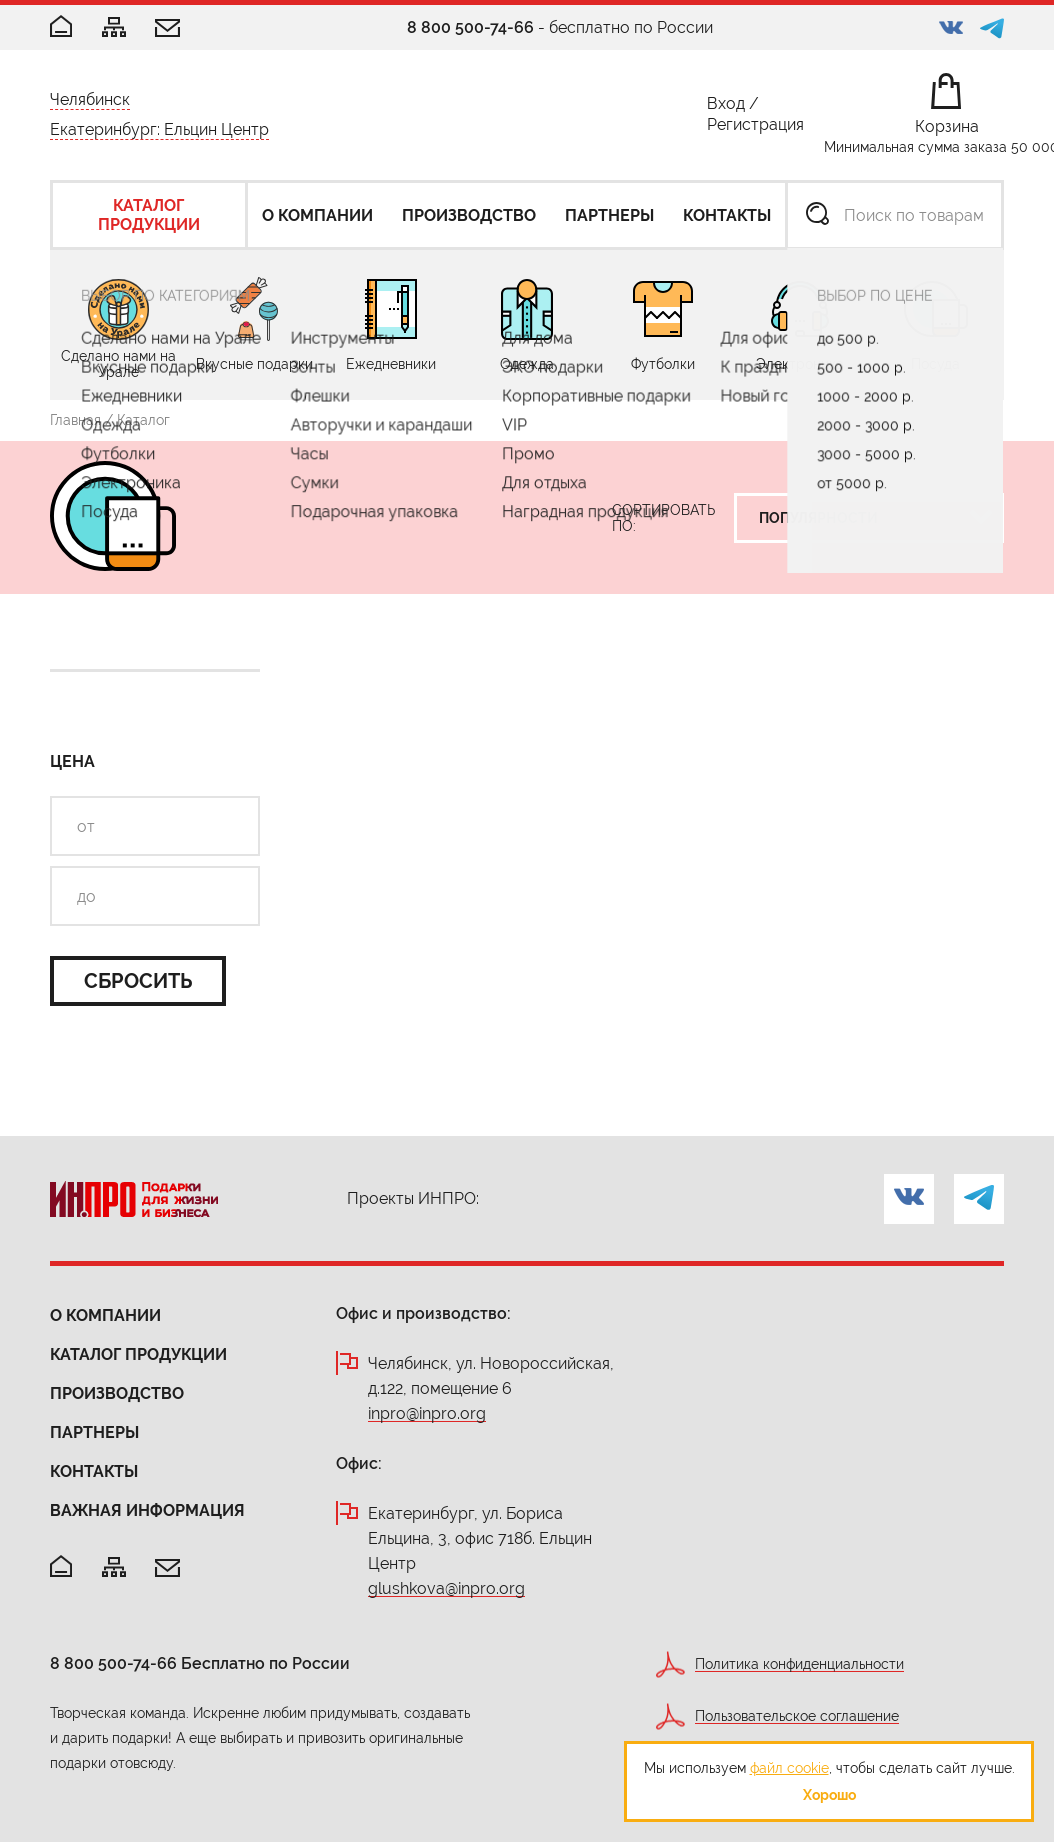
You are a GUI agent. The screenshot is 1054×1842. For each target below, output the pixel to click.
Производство (117, 1393)
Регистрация (755, 128)
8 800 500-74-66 (470, 27)
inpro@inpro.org (427, 1414)
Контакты (94, 1471)
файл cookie (789, 1768)
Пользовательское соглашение (797, 1716)
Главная (75, 420)
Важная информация (147, 1510)
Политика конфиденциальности (799, 1664)
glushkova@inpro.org (446, 1589)
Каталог (143, 420)
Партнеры (94, 1432)
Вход (726, 107)
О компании (105, 1315)
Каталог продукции (138, 1354)
